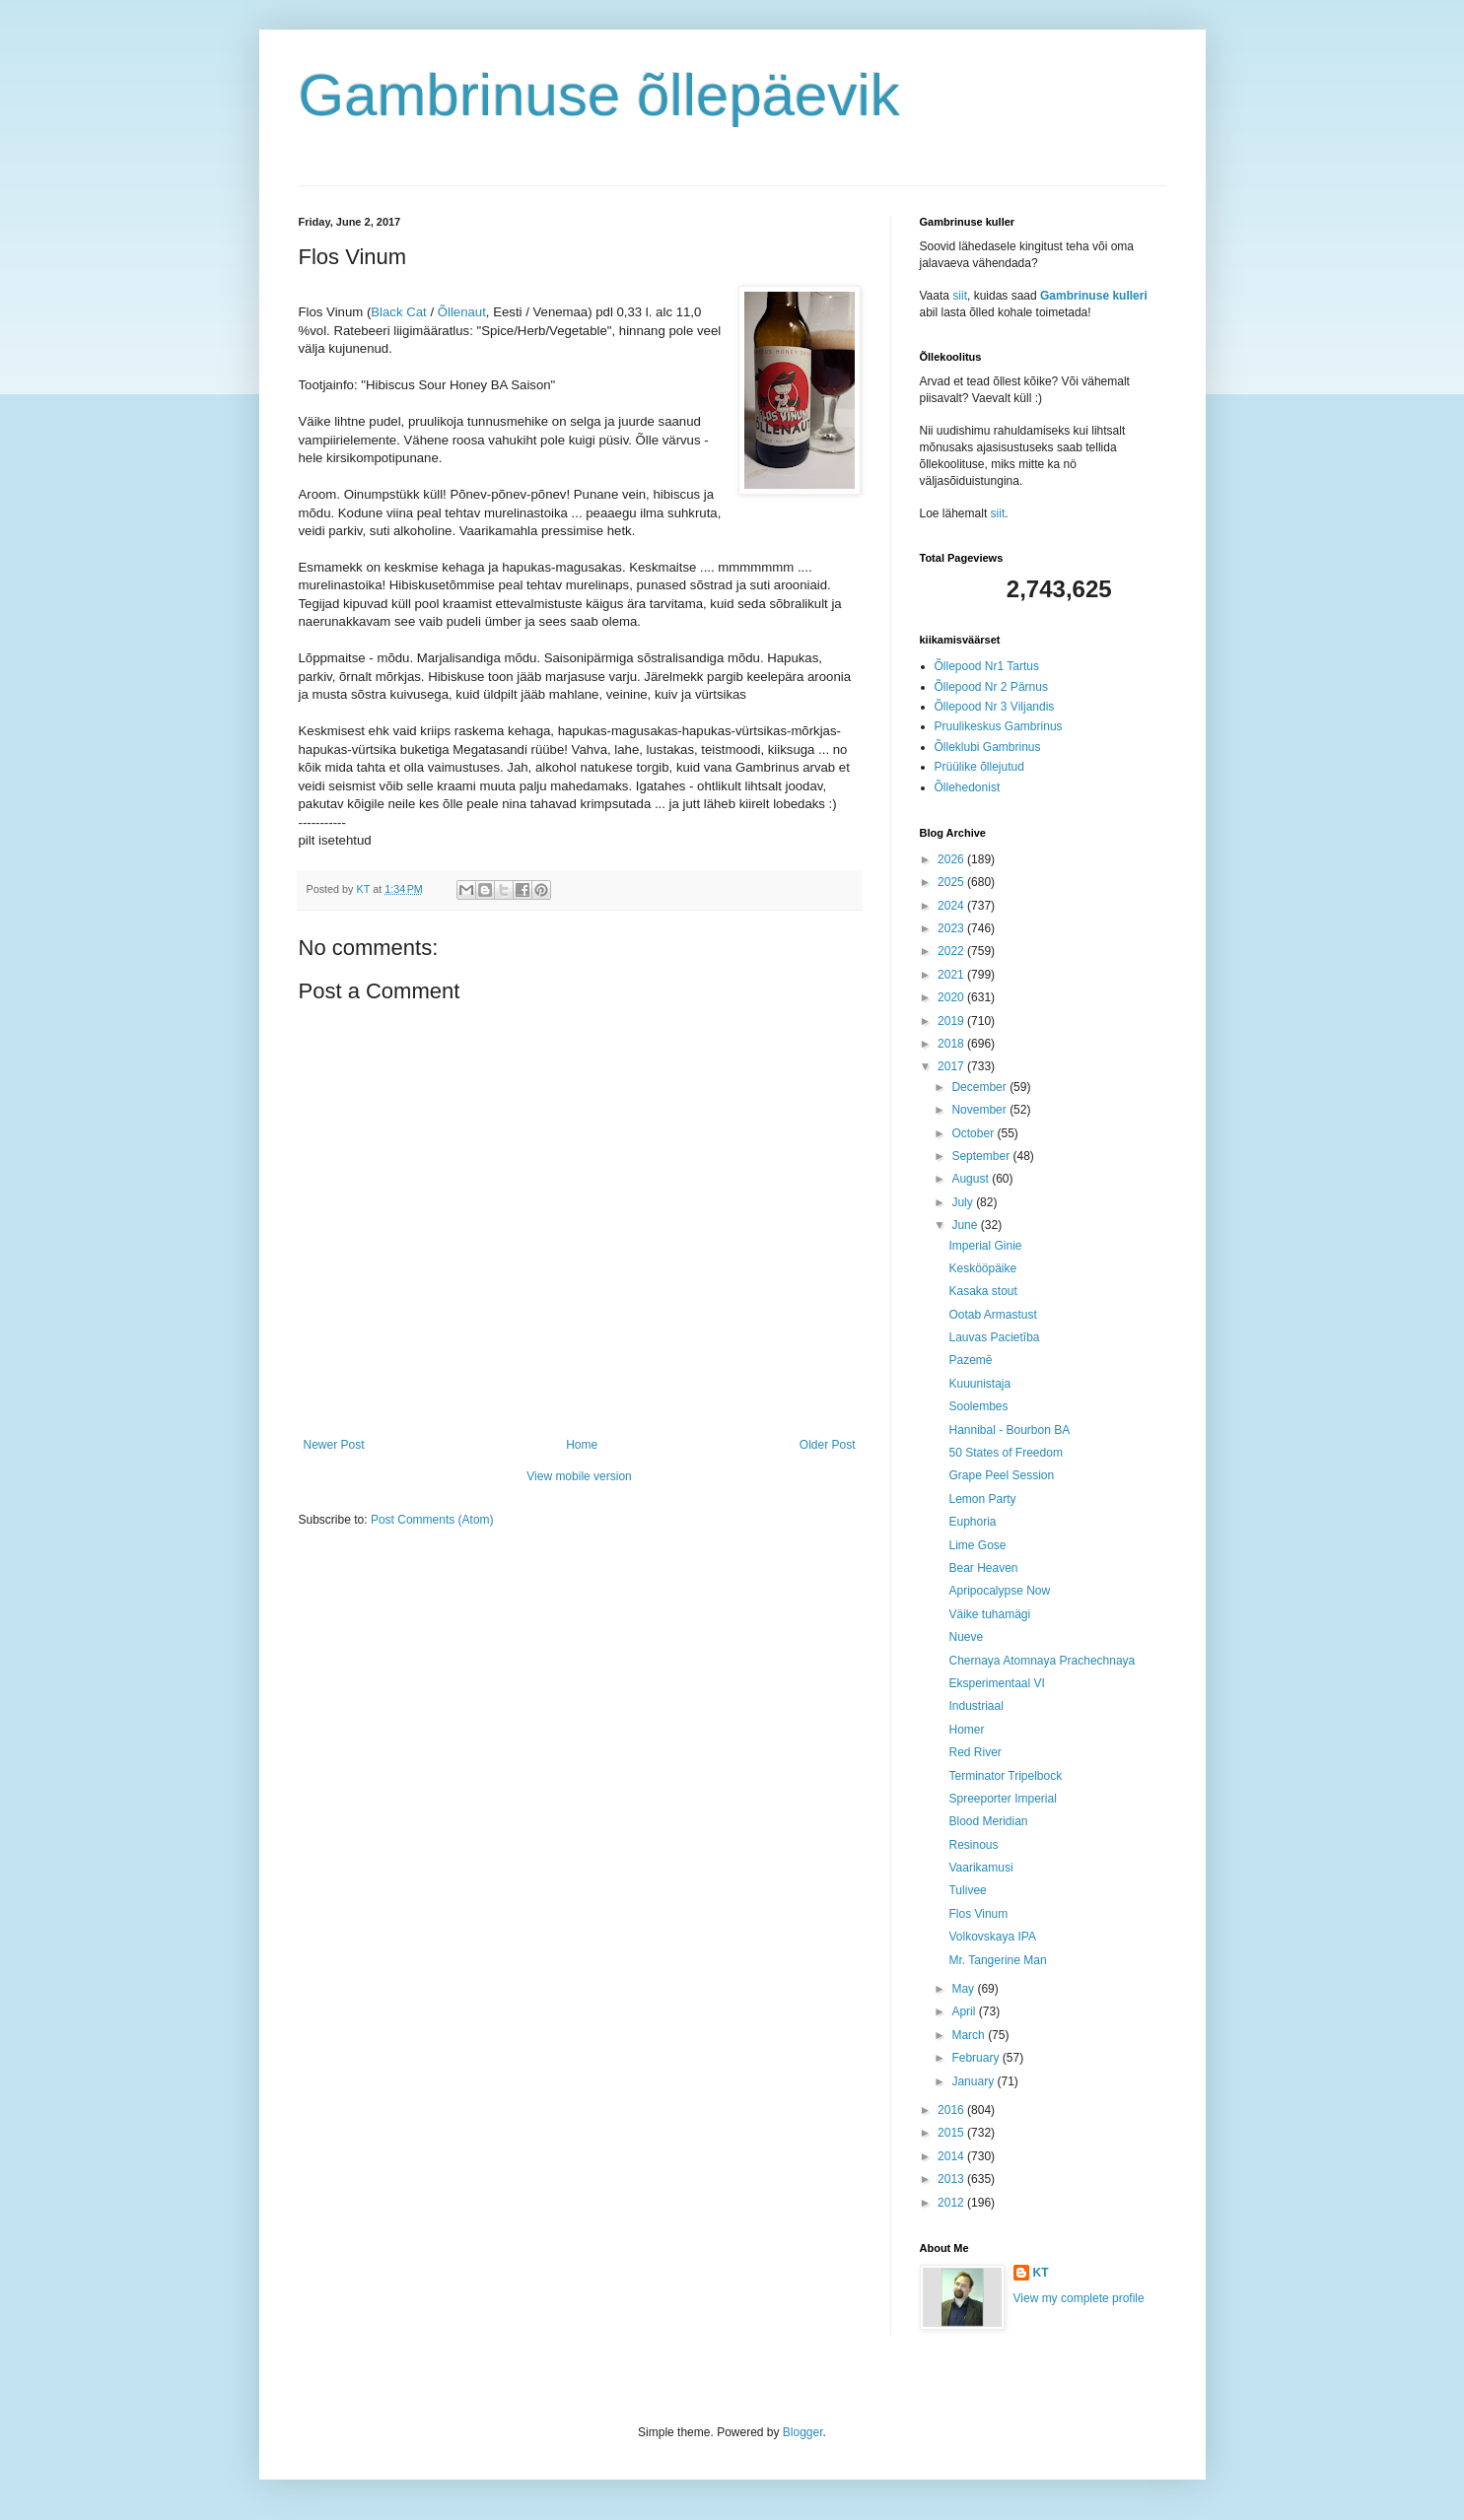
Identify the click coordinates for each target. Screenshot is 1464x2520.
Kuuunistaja (979, 1384)
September (981, 1156)
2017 (952, 1066)
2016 (952, 2110)
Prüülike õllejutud (979, 767)
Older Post (828, 1445)
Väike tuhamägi (989, 1614)
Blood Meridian (987, 1821)
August (971, 1179)
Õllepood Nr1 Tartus (987, 666)
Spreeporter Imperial (1002, 1798)
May (964, 1989)
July (963, 1202)
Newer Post (334, 1445)
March (969, 2035)
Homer (966, 1730)
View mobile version (579, 1476)
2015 (952, 2133)
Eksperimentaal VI (996, 1683)
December (980, 1087)
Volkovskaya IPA (992, 1936)
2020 (952, 997)
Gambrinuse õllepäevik (599, 95)
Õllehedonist (968, 787)
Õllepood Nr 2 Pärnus (991, 687)
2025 (952, 882)
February (976, 2058)
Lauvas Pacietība (993, 1337)
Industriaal (975, 1706)
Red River (974, 1752)
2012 (952, 2203)
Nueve (965, 1637)
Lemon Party (981, 1499)
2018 (952, 1044)
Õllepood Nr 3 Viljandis (995, 707)
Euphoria (972, 1522)
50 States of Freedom (1005, 1453)
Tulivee (967, 1890)
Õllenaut (462, 312)
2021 (952, 975)
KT (1041, 2273)
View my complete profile (1079, 2298)
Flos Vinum (978, 1914)
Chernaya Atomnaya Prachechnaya (1041, 1661)
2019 (952, 1021)
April (964, 2011)
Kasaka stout (982, 1291)
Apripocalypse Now (999, 1591)
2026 (952, 859)
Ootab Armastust (992, 1315)
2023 (952, 928)
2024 (952, 906)
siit (959, 296)
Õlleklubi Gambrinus (988, 747)
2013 (952, 2179)
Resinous (973, 1845)
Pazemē (970, 1360)
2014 (952, 2156)
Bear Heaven (982, 1568)
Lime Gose (977, 1545)
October (974, 1133)
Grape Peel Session (1001, 1475)
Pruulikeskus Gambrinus (999, 726)
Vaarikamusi (980, 1867)
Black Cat (398, 312)
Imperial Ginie (984, 1246)
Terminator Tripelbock (1005, 1776)
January (974, 2081)
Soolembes (978, 1406)
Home (581, 1445)
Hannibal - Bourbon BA (1009, 1430)
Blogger (803, 2432)
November (980, 1110)
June (965, 1225)
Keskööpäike (982, 1268)
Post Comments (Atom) (432, 1520)
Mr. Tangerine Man (997, 1960)
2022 (952, 951)
